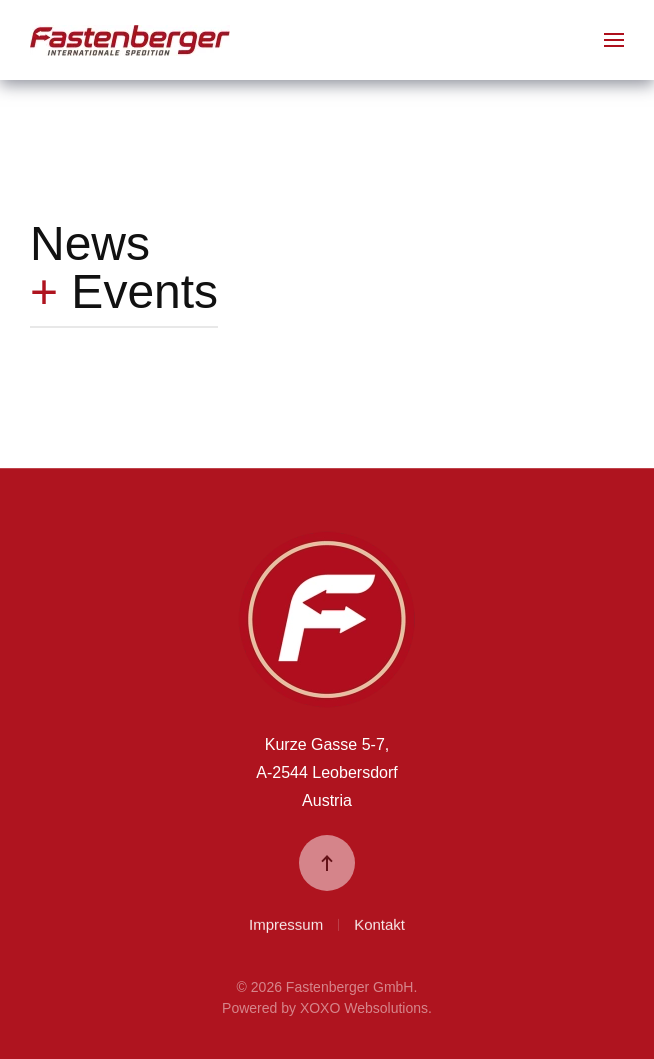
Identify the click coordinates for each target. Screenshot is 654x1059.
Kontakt (379, 925)
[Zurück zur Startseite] (130, 40)
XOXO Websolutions (364, 1008)
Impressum (286, 925)
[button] (614, 40)
